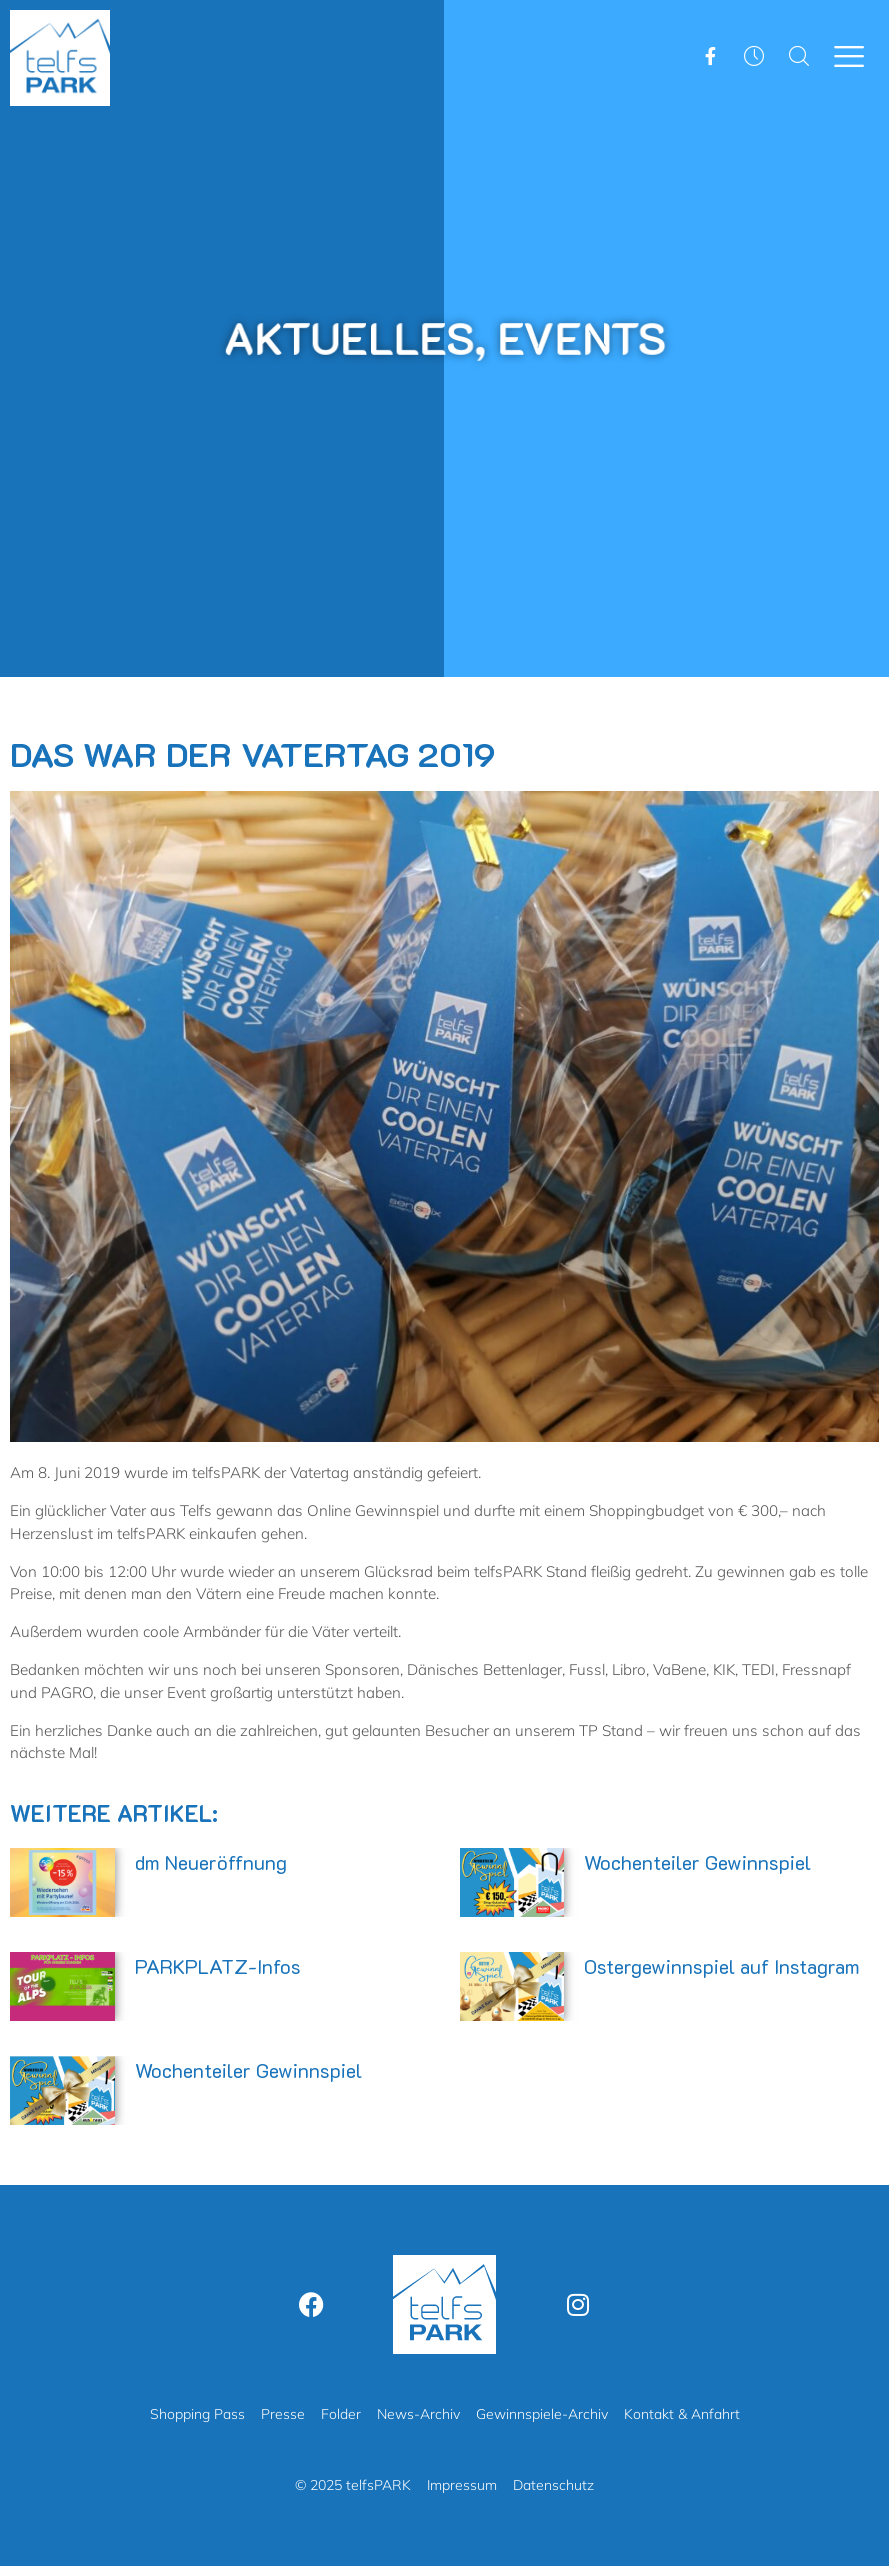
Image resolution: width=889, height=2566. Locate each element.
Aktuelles (358, 337)
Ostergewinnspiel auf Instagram (722, 1966)
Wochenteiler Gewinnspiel (697, 1862)
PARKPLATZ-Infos (218, 1966)
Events (568, 337)
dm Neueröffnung (211, 1862)
